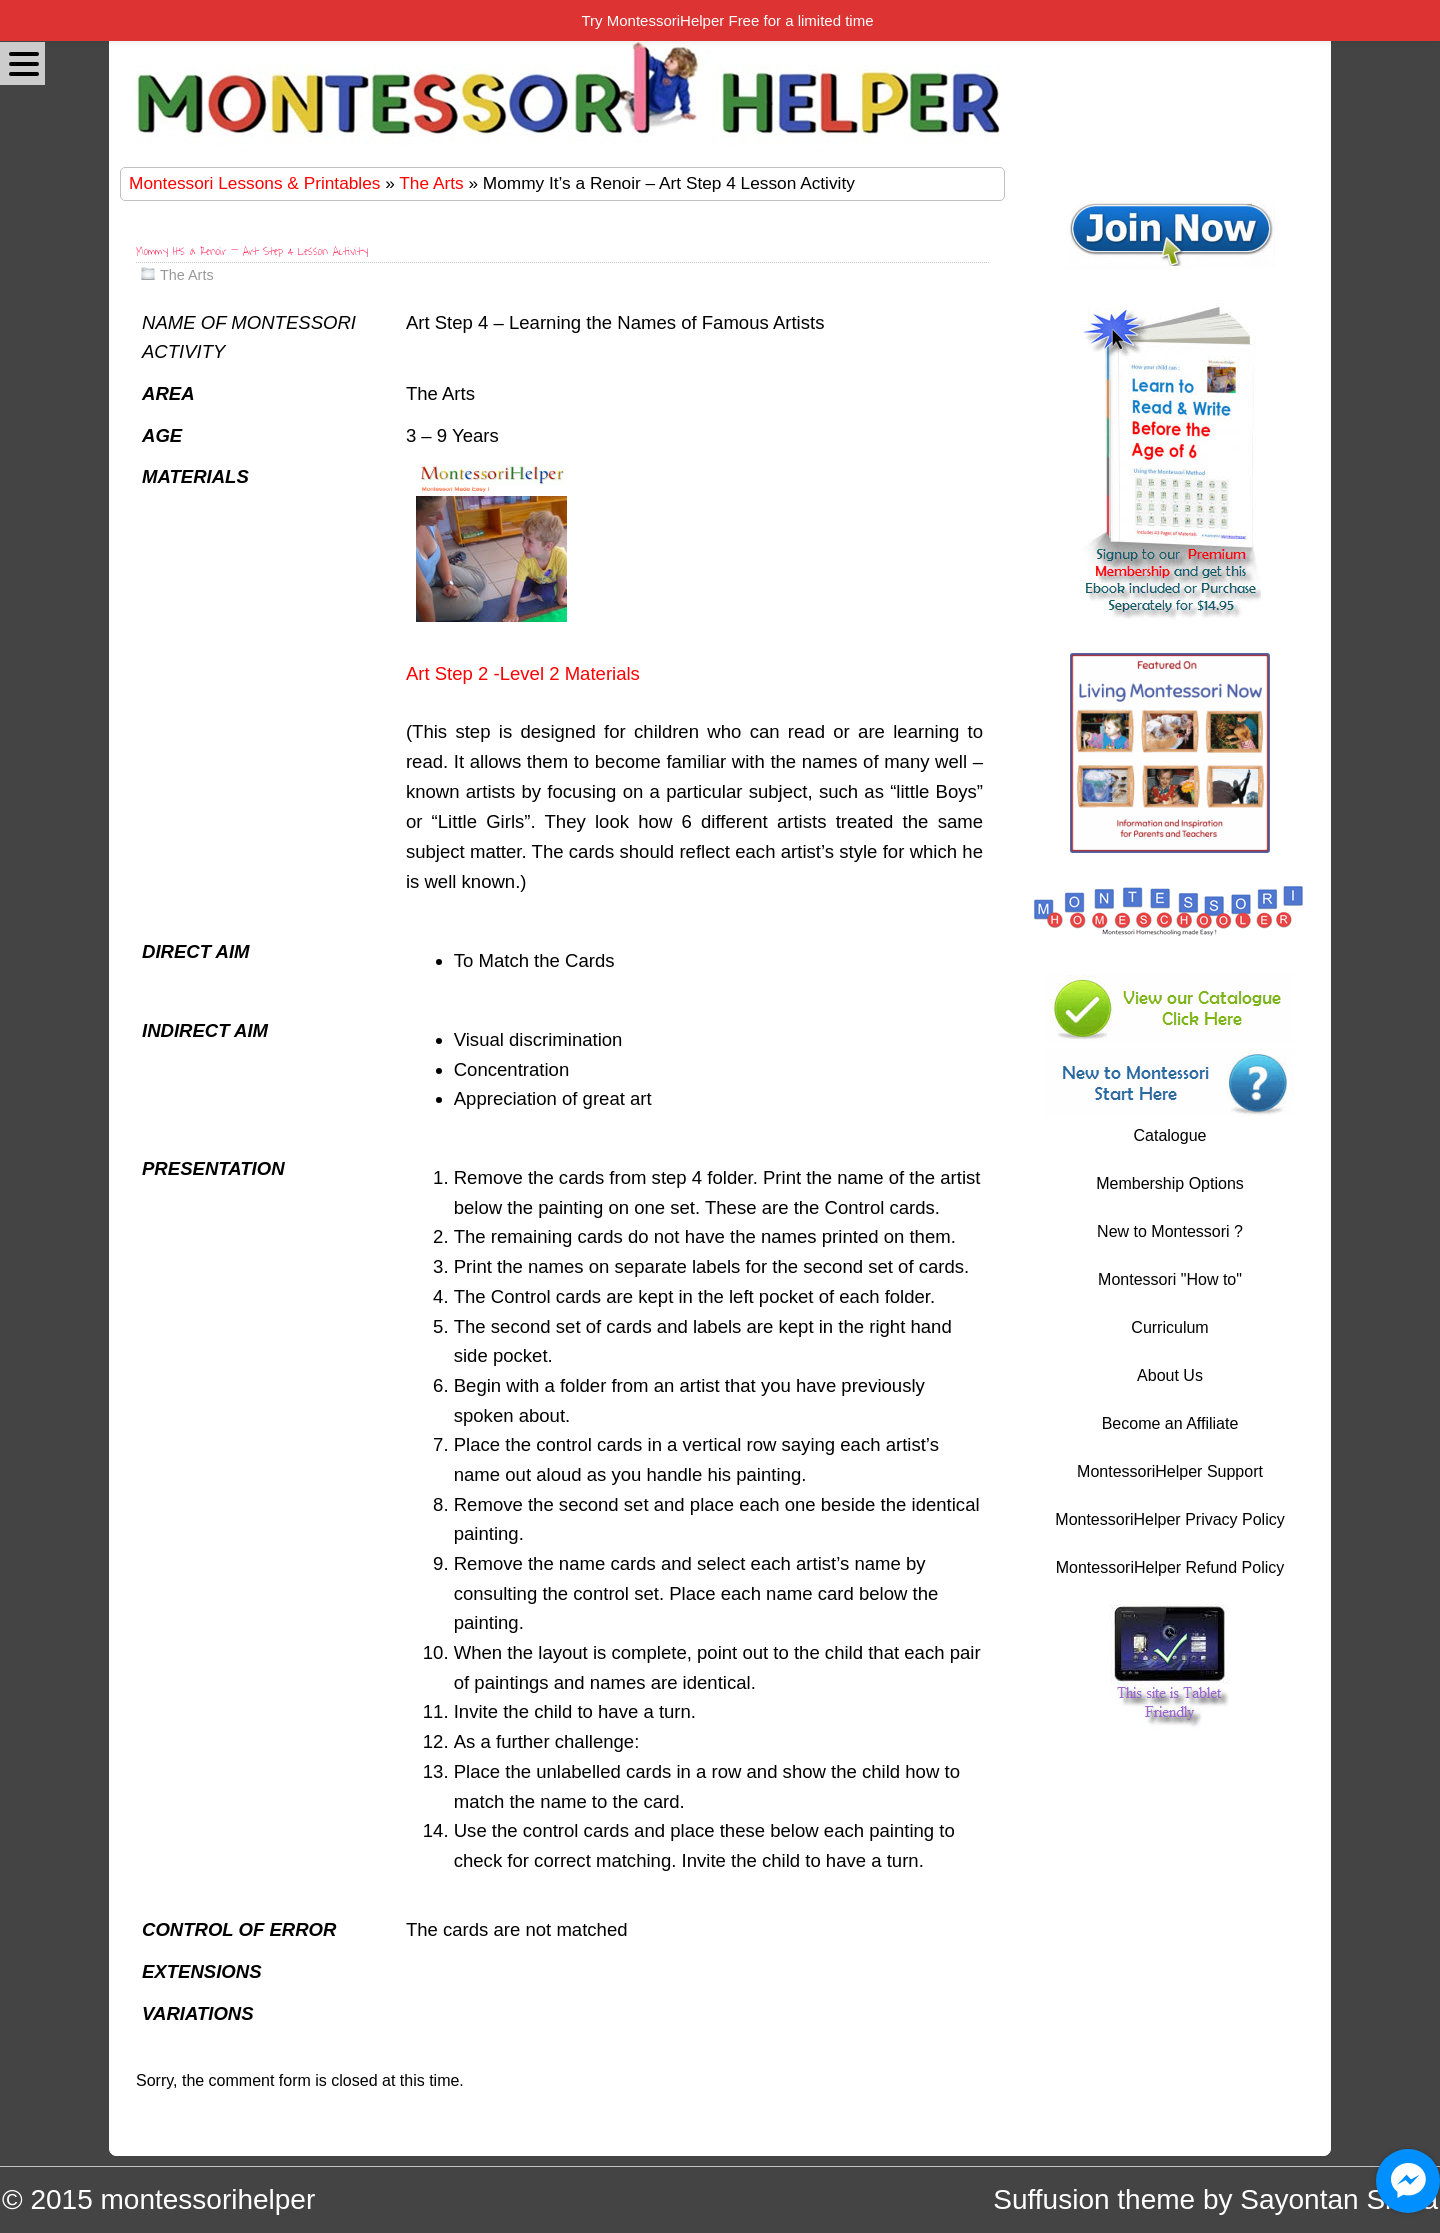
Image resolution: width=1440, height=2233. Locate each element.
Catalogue (1170, 1135)
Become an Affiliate (1170, 1423)
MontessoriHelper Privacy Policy (1169, 1519)
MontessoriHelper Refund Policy (1170, 1567)
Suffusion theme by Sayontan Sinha (1215, 2199)
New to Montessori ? (1170, 1231)
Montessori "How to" (1170, 1279)
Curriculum (1169, 1327)
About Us (1170, 1375)
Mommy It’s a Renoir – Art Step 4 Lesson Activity (252, 251)
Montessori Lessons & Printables (254, 183)
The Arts (431, 183)
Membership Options (1170, 1183)
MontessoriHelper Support (1170, 1471)
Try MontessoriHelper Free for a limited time (727, 20)
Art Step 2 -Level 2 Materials (523, 673)
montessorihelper (207, 2199)
